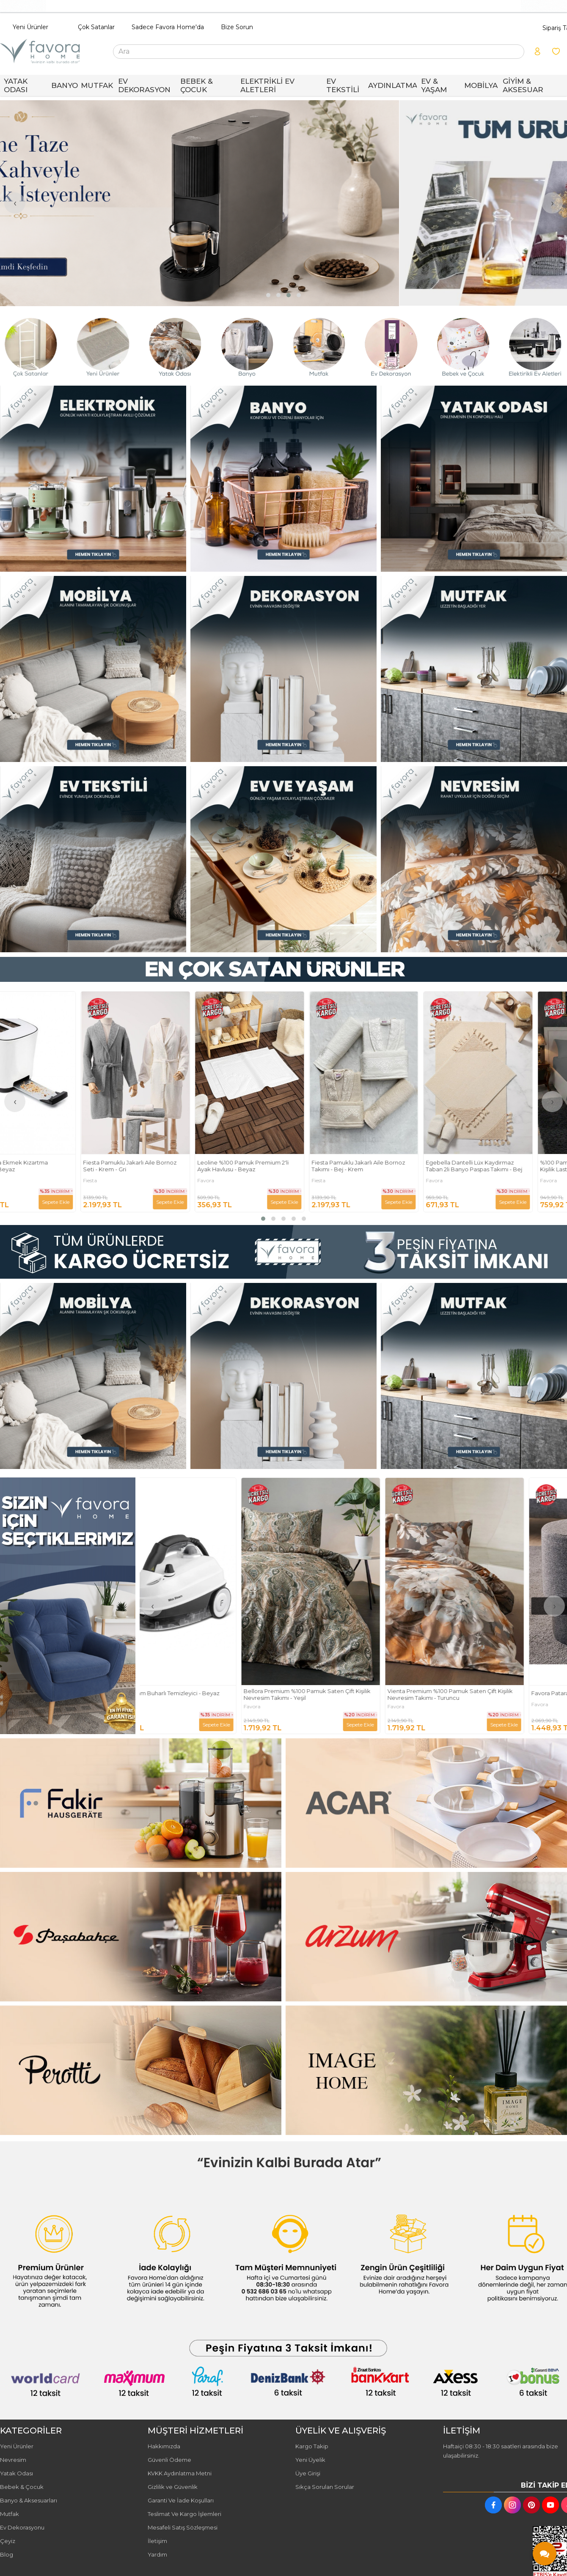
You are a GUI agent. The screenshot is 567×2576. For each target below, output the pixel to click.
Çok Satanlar (96, 27)
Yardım (157, 2554)
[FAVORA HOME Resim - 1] (93, 479)
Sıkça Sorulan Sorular (324, 2486)
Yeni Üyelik (310, 2459)
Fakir (9, 1181)
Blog (6, 2554)
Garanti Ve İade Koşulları (181, 2500)
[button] (268, 295)
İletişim (157, 2541)
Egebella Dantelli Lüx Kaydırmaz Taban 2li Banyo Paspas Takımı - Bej (508, 1166)
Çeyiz (7, 2541)
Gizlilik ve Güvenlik (173, 2486)
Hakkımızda (164, 2446)
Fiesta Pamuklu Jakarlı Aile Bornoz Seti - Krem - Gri (163, 1166)
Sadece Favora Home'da (168, 27)
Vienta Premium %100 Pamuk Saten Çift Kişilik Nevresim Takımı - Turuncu (492, 1695)
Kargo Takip (311, 2446)
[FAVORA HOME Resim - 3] (474, 479)
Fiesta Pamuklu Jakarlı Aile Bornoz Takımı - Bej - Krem (392, 1166)
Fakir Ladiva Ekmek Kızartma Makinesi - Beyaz (42, 1166)
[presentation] (14, 203)
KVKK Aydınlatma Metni (180, 2473)
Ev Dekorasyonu (22, 2527)
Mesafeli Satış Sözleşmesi (182, 2527)
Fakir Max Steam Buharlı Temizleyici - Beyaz (202, 1693)
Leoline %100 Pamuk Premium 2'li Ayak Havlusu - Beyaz (276, 1166)
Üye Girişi (307, 2473)
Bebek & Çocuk (22, 2486)
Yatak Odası (16, 2473)
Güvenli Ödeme (169, 2459)
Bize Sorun (237, 27)
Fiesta (124, 1181)
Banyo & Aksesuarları (28, 2500)
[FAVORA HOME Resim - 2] (283, 479)
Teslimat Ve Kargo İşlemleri (184, 2513)
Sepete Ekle (89, 1202)
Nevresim (13, 2459)
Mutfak (9, 2513)
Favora (239, 1181)
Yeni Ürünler (30, 27)
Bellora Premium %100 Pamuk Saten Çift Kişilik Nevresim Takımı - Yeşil (349, 1695)
